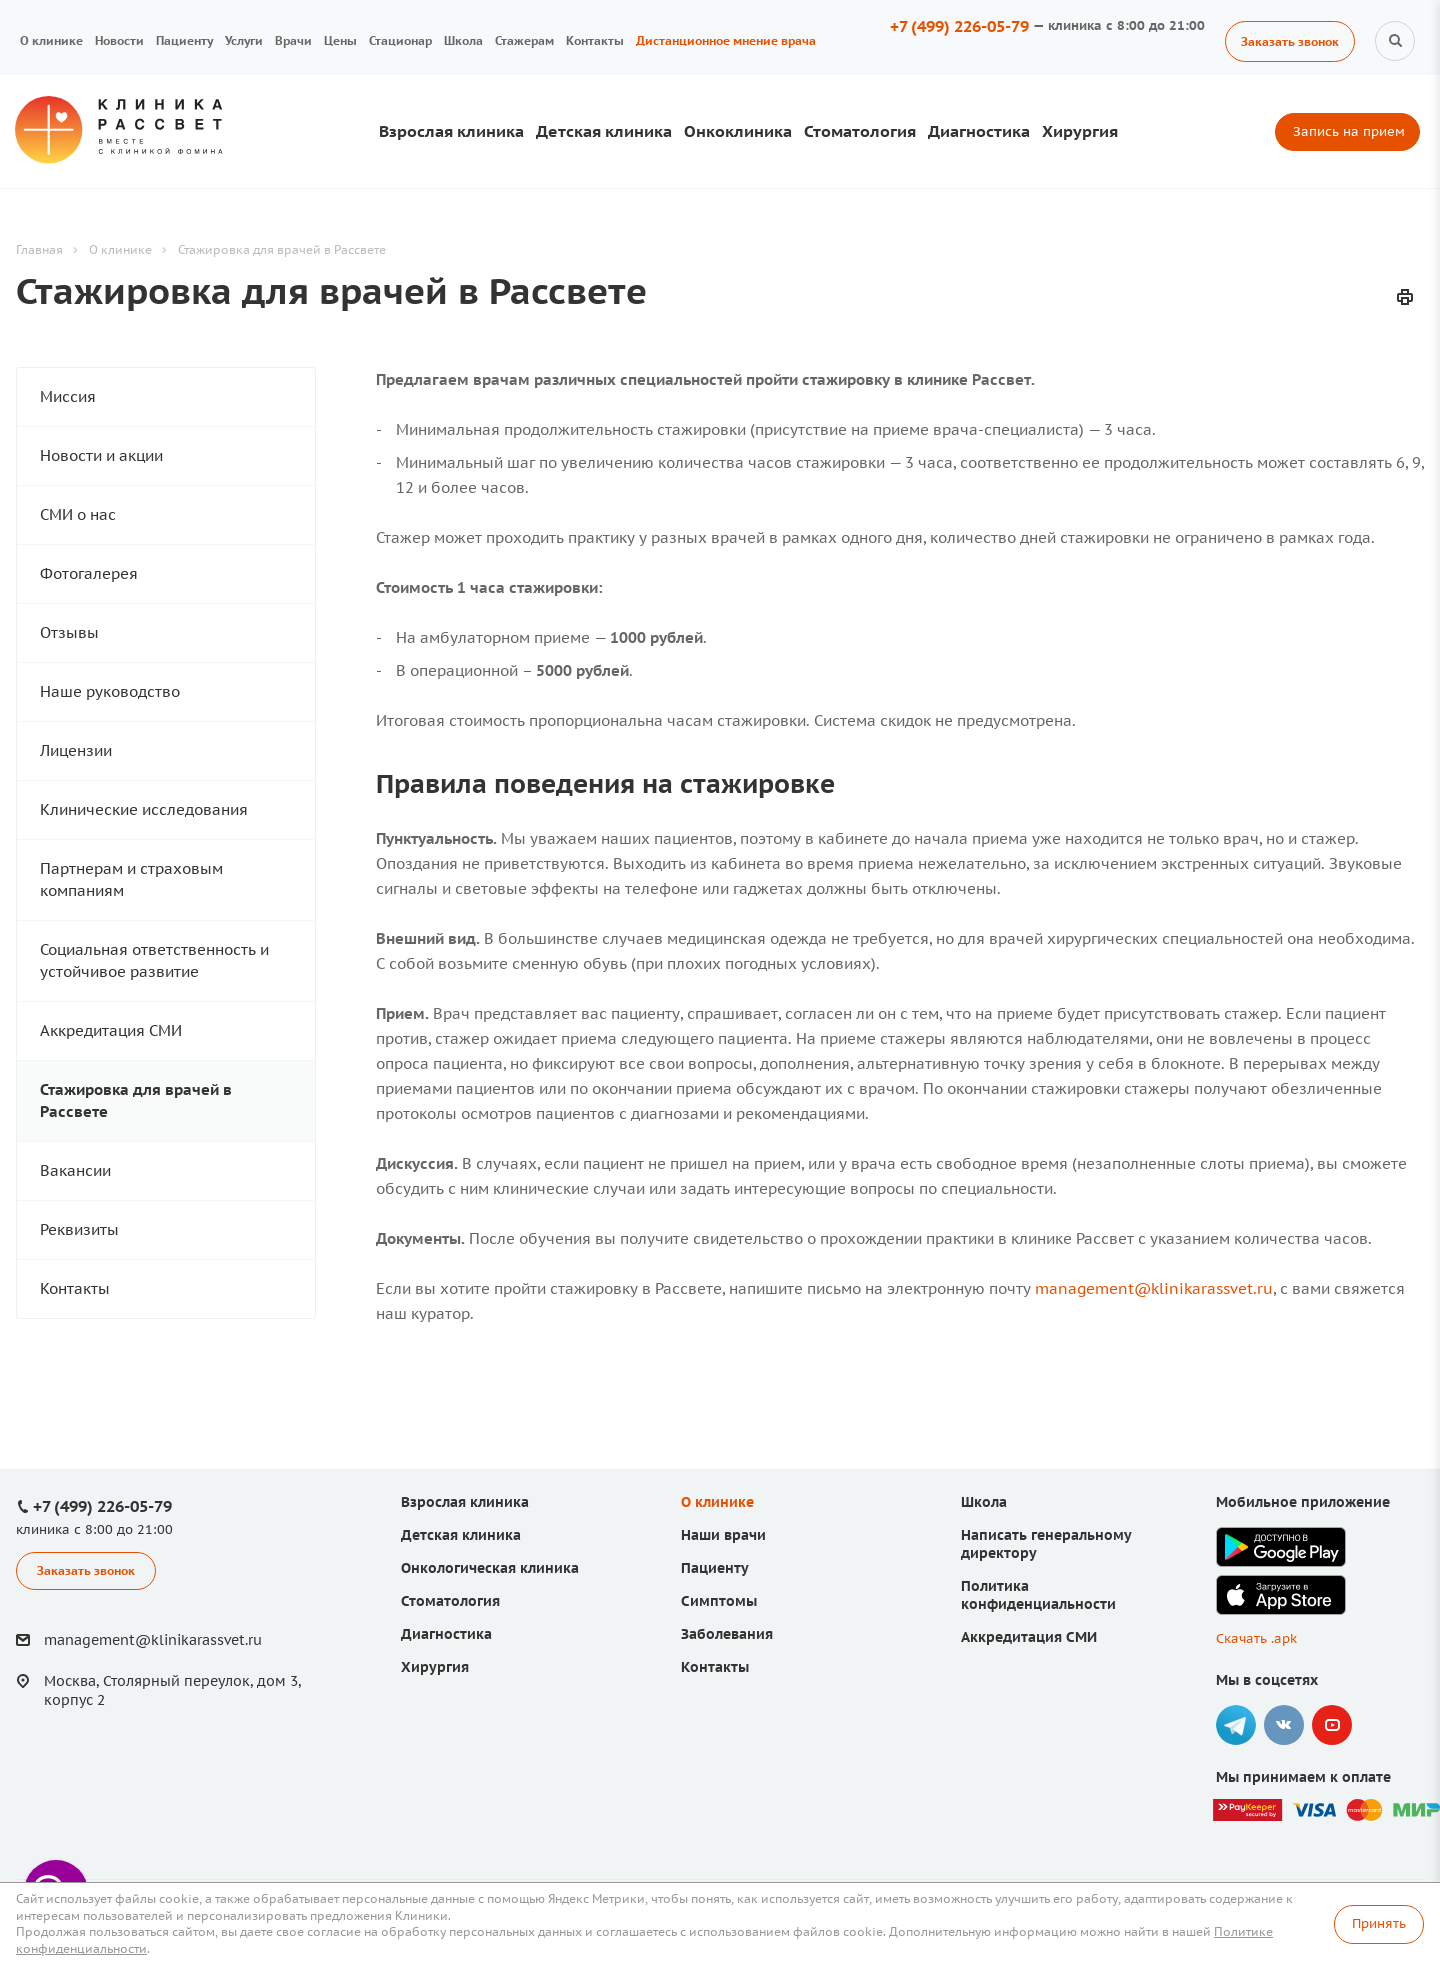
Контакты (595, 40)
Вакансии (75, 1170)
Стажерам (524, 40)
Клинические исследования (144, 809)
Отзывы (69, 632)
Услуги (244, 40)
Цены (340, 40)
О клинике (51, 40)
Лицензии (76, 750)
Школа (463, 40)
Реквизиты (79, 1229)
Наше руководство (110, 691)
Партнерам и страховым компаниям (131, 879)
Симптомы (719, 1601)
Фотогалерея (89, 573)
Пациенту (184, 40)
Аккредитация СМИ (111, 1030)
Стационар (400, 40)
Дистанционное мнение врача (726, 40)
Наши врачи (723, 1535)
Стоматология (860, 131)
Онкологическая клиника (490, 1568)
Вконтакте (1284, 1725)
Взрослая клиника (451, 131)
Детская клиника (604, 131)
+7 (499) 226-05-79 (959, 26)
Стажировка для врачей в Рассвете (136, 1100)
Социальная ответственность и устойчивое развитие (154, 960)
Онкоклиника (738, 131)
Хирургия (1080, 131)
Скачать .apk (1256, 1638)
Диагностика (979, 131)
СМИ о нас (78, 514)
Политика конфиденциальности (1038, 1595)
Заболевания (727, 1634)
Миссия (68, 396)
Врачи (293, 40)
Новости (119, 40)
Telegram (1236, 1725)
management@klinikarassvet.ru (1154, 1288)
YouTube (1332, 1725)
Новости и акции (101, 455)
